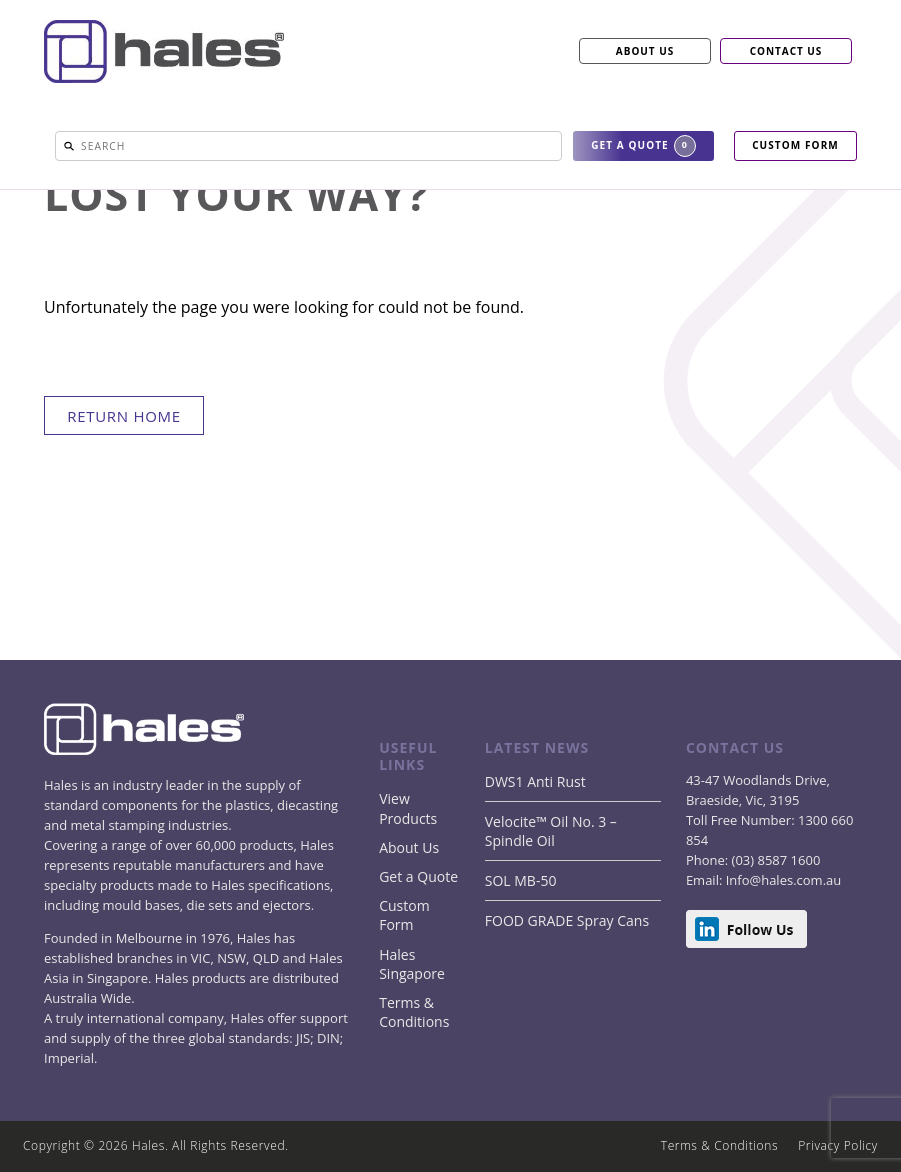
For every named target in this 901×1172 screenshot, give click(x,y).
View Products (408, 808)
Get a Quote (418, 876)
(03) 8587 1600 (774, 860)
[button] (69, 146)
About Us (409, 847)
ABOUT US (645, 51)
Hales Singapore (412, 964)
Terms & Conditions (414, 1012)
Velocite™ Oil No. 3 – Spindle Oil (551, 831)
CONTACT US (786, 51)
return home (124, 416)
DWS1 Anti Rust (535, 781)
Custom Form (404, 915)
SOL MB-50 (521, 880)
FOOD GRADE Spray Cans (567, 920)
